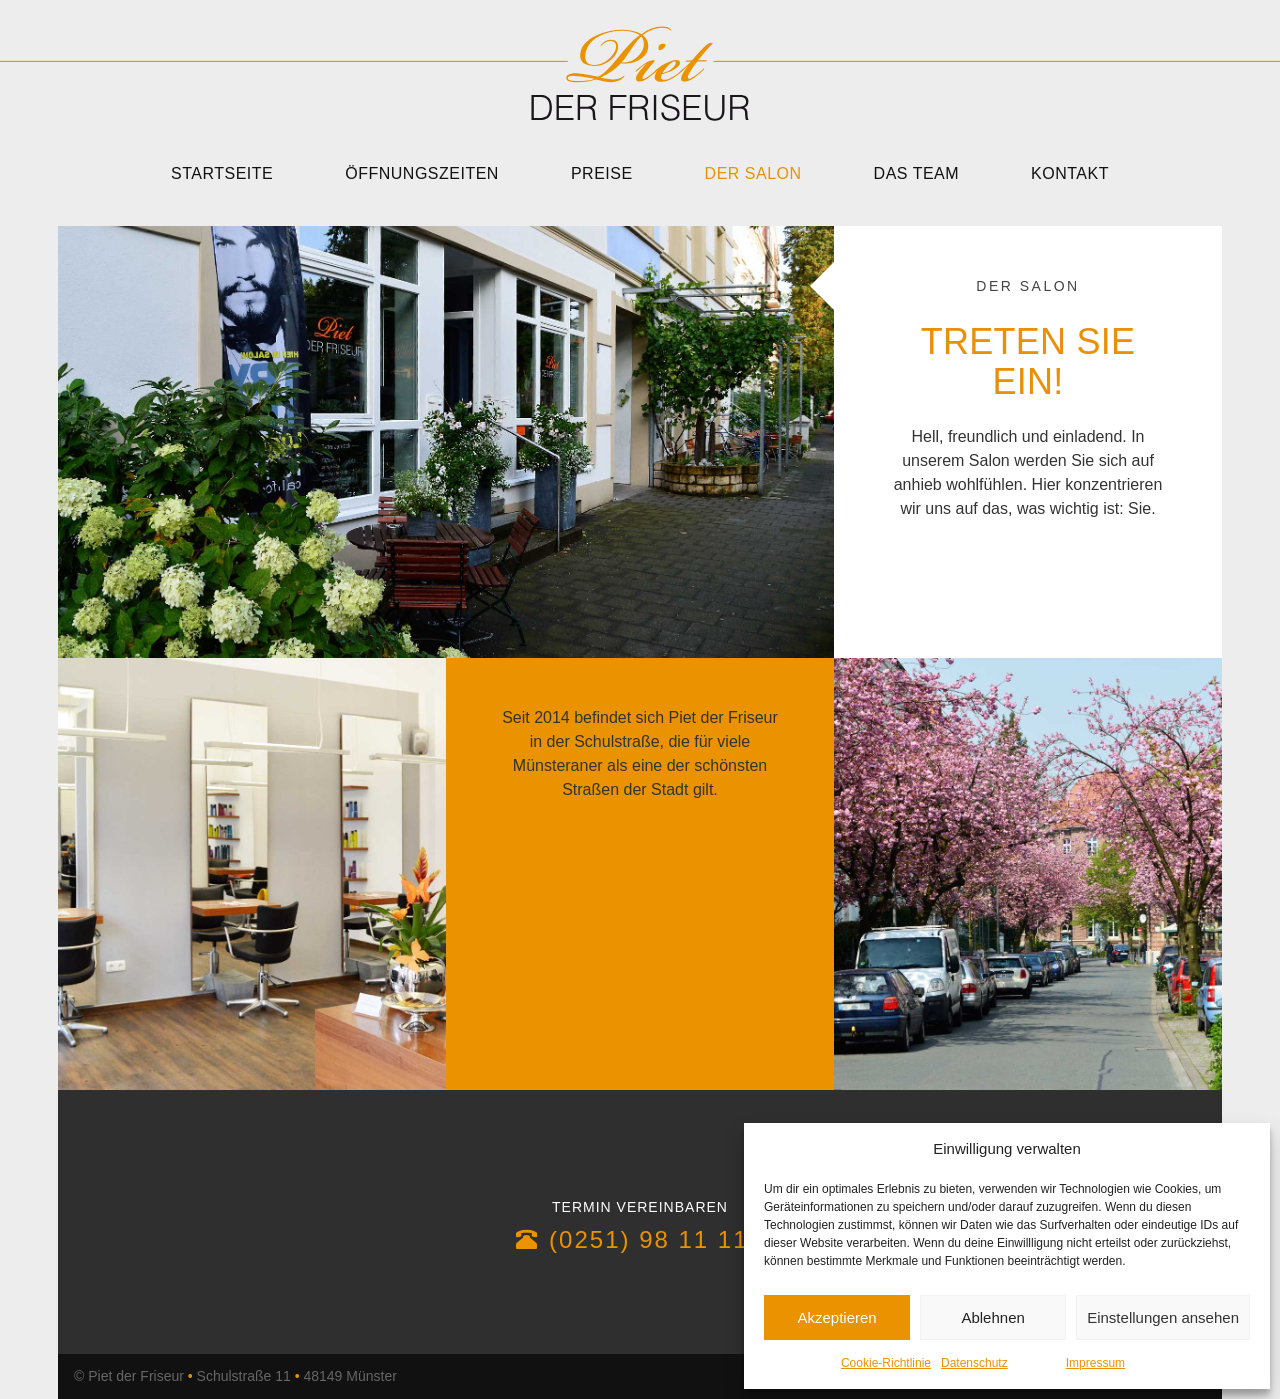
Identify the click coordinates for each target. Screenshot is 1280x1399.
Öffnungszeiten (422, 173)
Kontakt (1070, 173)
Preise (602, 173)
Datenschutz (974, 1363)
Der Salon (753, 173)
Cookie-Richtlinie (886, 1363)
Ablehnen (992, 1317)
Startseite (222, 173)
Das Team (917, 173)
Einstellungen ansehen (1163, 1317)
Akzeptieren (836, 1317)
